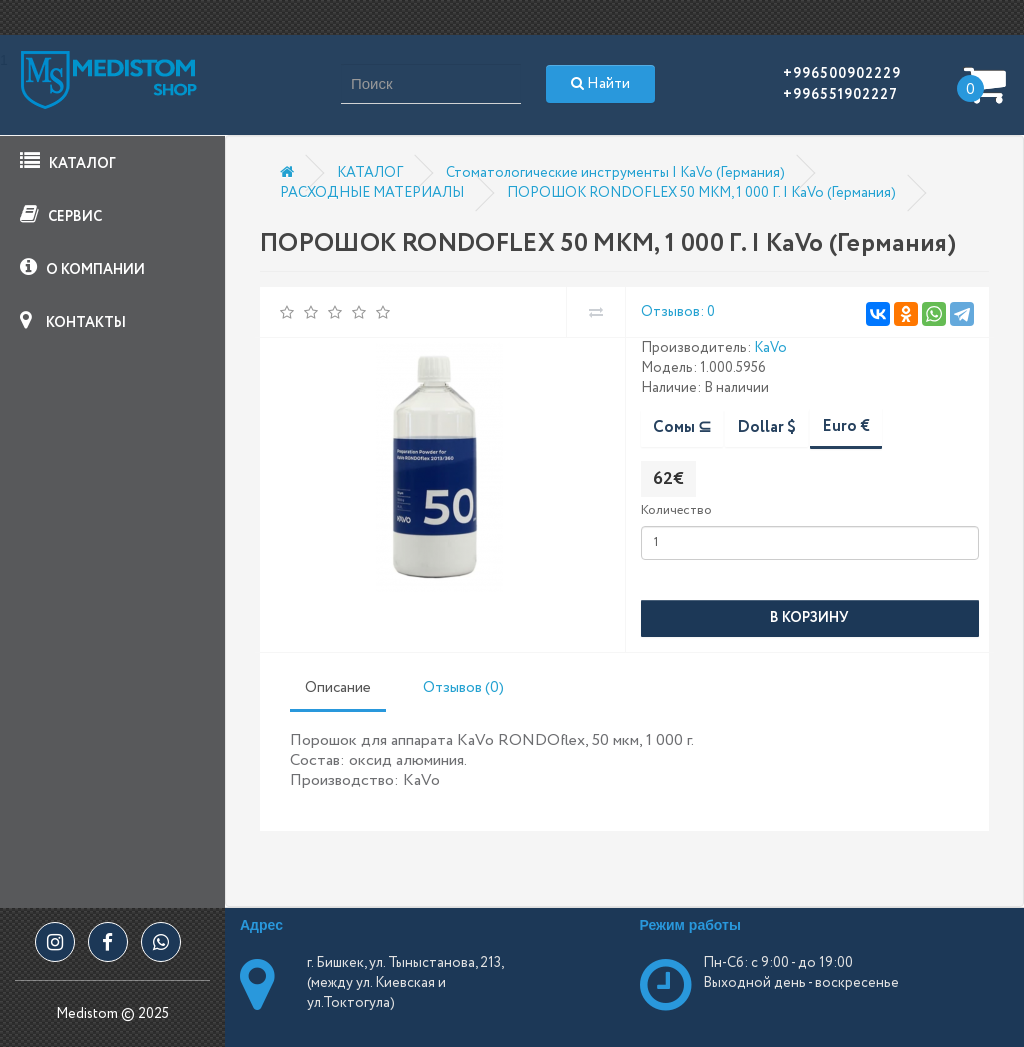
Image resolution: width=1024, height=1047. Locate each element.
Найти (600, 84)
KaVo (770, 348)
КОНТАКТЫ (73, 321)
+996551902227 (840, 95)
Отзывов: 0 (678, 312)
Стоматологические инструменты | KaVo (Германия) (615, 173)
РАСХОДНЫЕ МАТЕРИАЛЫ (372, 193)
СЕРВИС (61, 215)
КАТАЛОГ (68, 162)
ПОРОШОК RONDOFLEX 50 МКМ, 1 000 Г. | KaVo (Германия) (701, 193)
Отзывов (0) (463, 688)
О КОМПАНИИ (82, 268)
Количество (676, 510)
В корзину (809, 618)
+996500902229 (842, 74)
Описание (338, 688)
